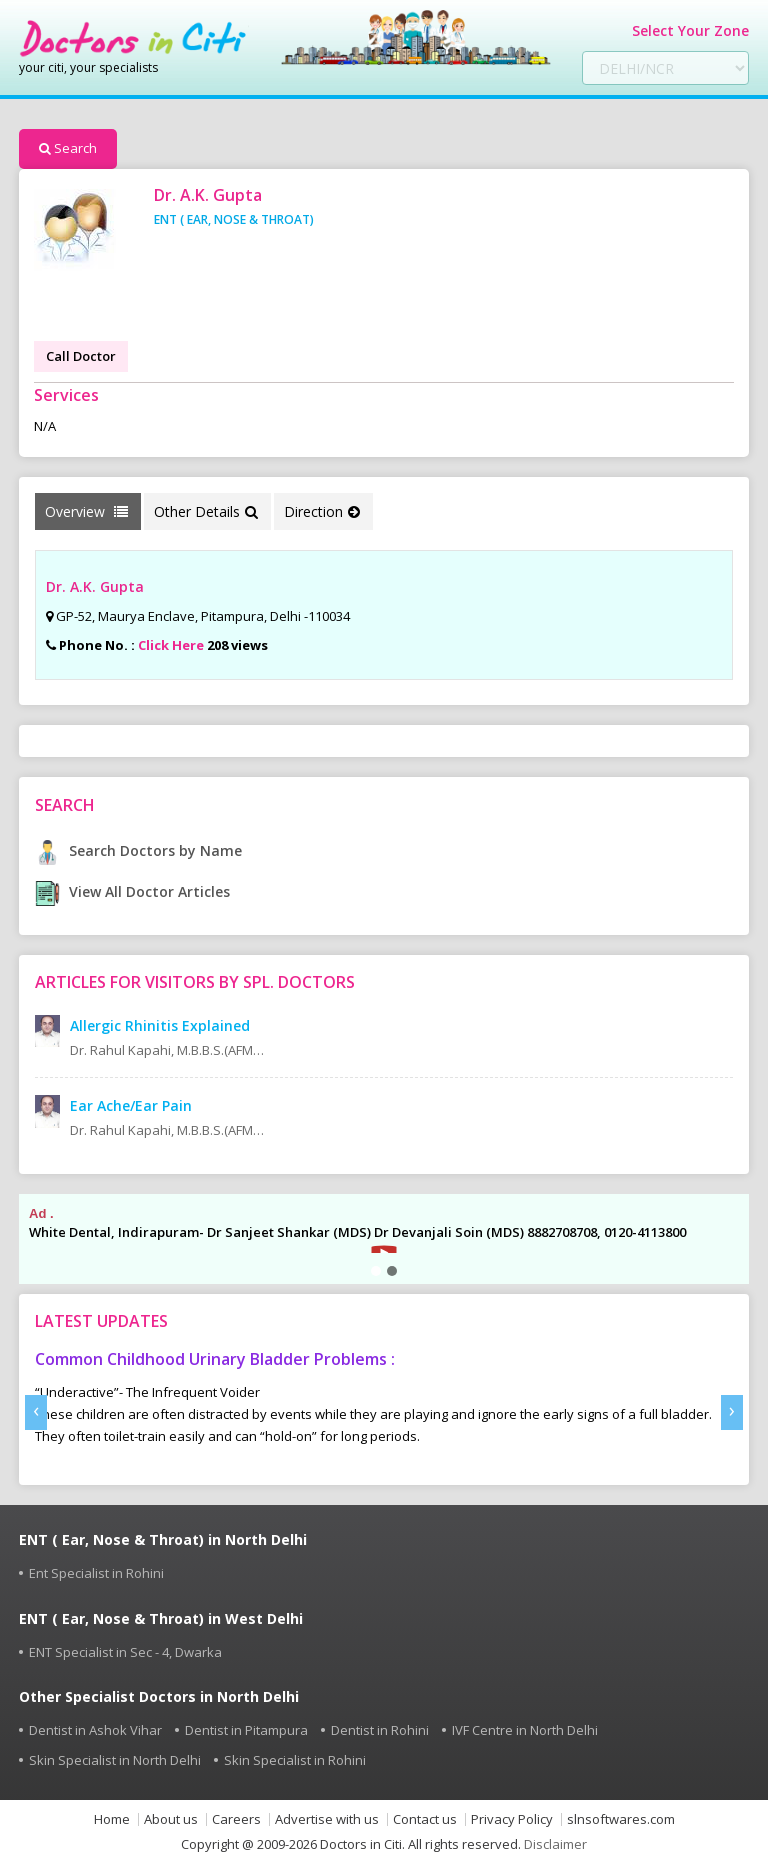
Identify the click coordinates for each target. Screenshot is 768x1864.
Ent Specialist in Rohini (96, 1573)
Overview (86, 511)
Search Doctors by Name (138, 850)
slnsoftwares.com (621, 1819)
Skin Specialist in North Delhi (115, 1760)
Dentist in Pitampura (246, 1730)
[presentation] (36, 1412)
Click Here (171, 645)
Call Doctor (81, 356)
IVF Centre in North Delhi (525, 1730)
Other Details (206, 511)
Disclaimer (555, 1844)
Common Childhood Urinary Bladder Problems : (215, 1359)
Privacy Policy (512, 1819)
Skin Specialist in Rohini (295, 1760)
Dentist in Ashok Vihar (95, 1730)
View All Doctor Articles (132, 891)
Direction (322, 511)
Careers (236, 1819)
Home (112, 1819)
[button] (376, 1271)
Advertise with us (327, 1819)
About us (171, 1819)
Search (68, 148)
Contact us (425, 1819)
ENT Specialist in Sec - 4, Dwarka (125, 1652)
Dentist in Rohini (380, 1730)
